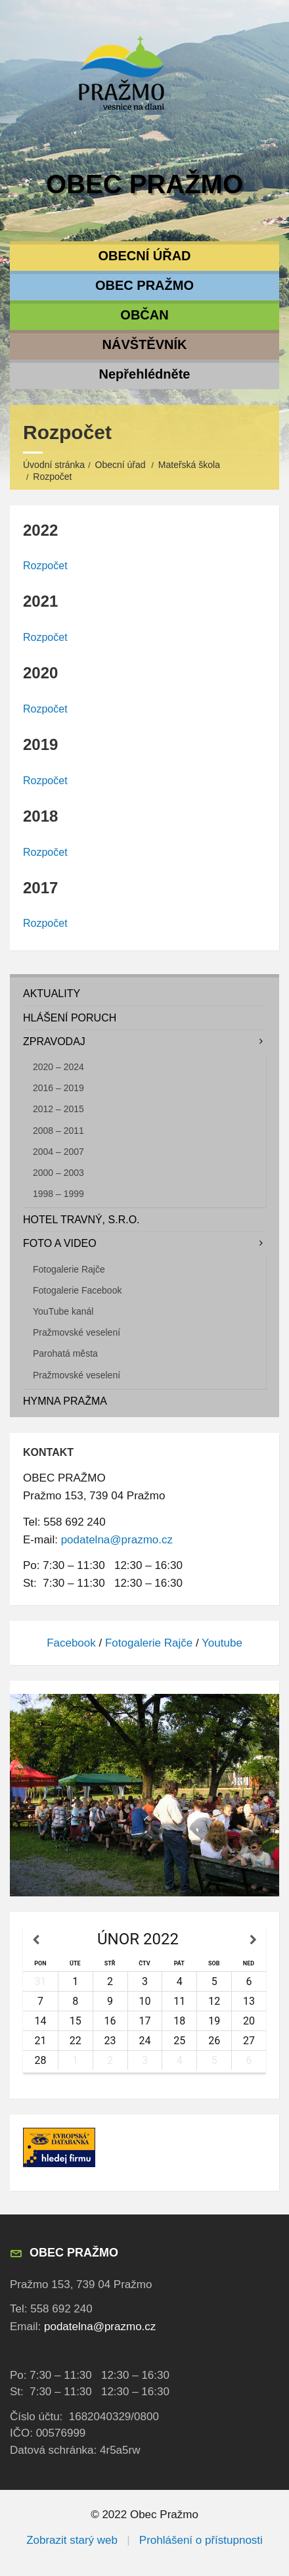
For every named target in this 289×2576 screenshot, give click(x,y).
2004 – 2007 (58, 1151)
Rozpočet (45, 565)
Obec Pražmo (144, 184)
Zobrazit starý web (72, 2540)
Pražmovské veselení (76, 1332)
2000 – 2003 (58, 1172)
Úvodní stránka (54, 464)
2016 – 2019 (58, 1088)
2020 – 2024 (58, 1067)
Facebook (71, 1643)
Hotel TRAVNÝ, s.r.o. (81, 1219)
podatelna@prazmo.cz (117, 1540)
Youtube (222, 1643)
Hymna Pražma (65, 1401)
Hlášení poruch (69, 1017)
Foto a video (60, 1243)
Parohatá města (65, 1353)
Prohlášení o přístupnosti (201, 2540)
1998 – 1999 (58, 1193)
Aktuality (51, 993)
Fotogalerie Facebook (77, 1290)
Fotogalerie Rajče (69, 1269)
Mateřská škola (189, 464)
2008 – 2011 (58, 1130)
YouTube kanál (63, 1311)
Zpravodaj (54, 1041)
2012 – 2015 (58, 1109)
